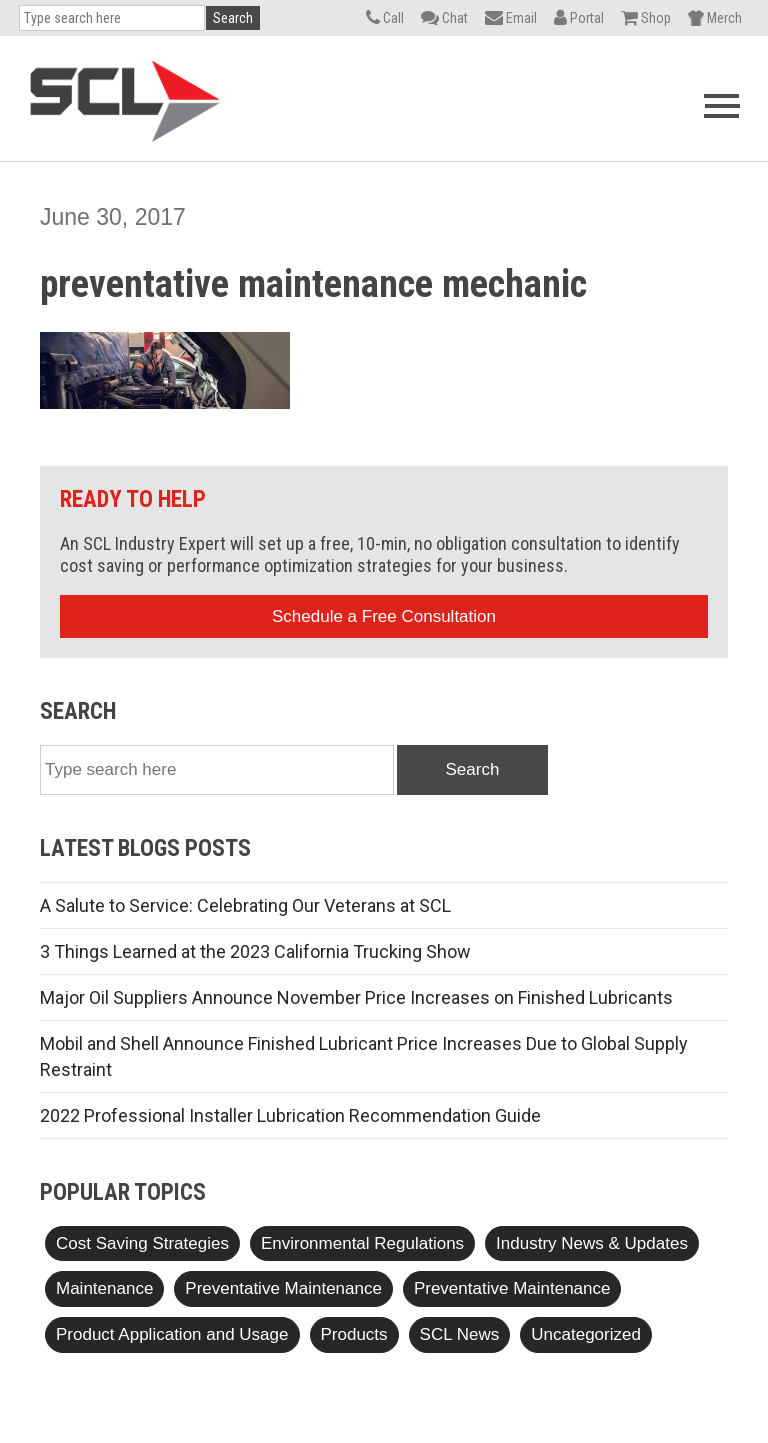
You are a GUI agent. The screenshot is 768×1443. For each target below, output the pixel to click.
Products (354, 1334)
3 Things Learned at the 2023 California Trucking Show (255, 951)
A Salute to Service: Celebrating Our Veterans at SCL (245, 905)
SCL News (460, 1334)
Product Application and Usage (172, 1334)
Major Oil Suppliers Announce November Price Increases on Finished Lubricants (356, 997)
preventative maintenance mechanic (313, 284)
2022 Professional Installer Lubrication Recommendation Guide (290, 1115)
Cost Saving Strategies (142, 1243)
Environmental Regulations (362, 1243)
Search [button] (233, 18)
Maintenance (104, 1288)
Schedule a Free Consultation (384, 616)
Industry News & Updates (592, 1243)
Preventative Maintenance (283, 1288)
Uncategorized (586, 1334)
